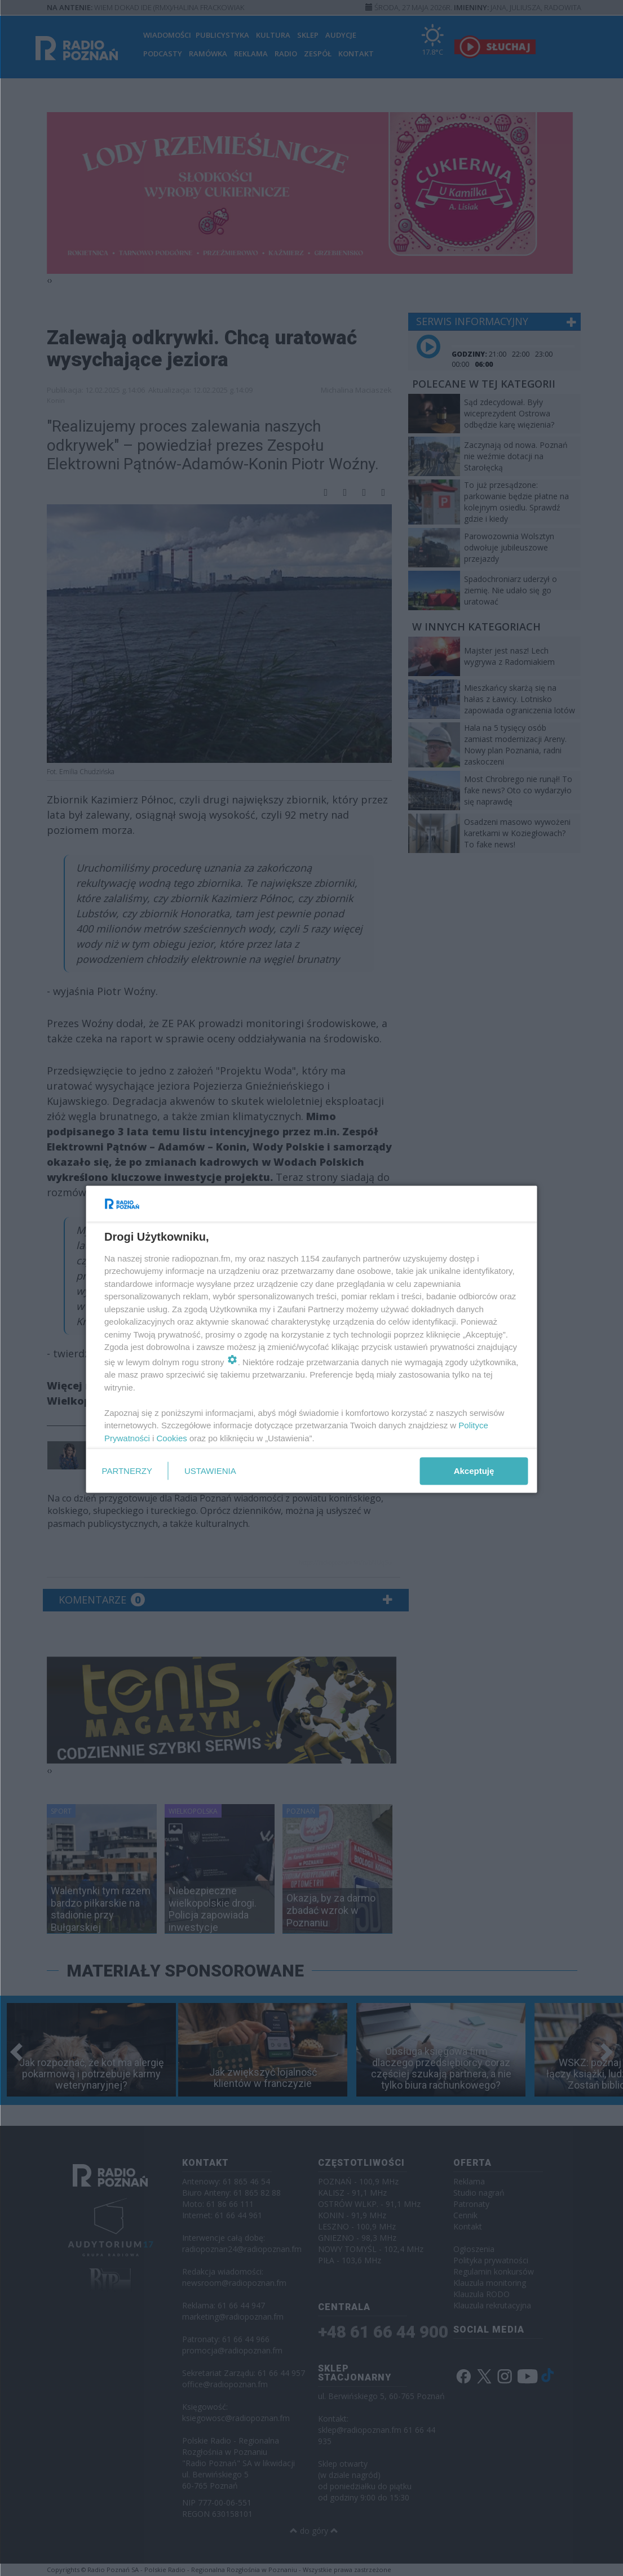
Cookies (171, 1437)
